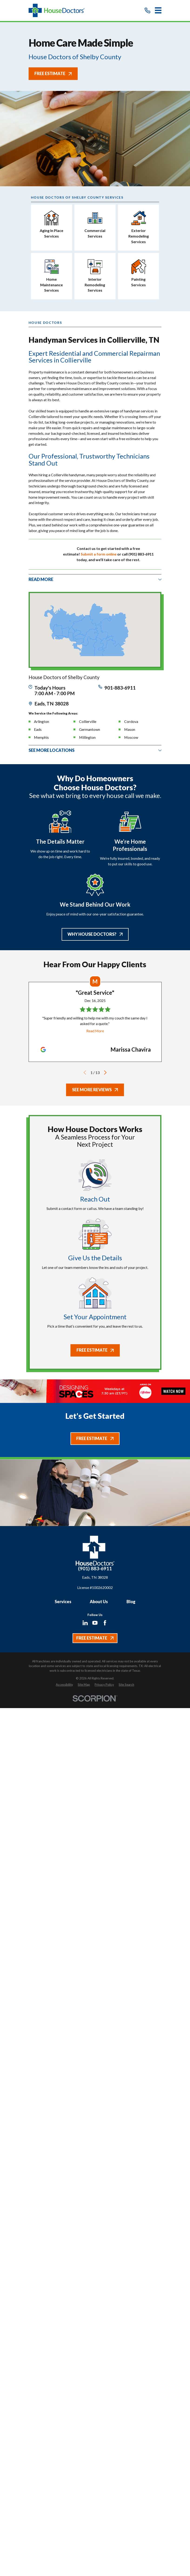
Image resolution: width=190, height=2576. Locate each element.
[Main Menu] (158, 10)
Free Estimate (53, 73)
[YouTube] (94, 1623)
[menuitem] (64, 1685)
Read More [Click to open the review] (95, 1031)
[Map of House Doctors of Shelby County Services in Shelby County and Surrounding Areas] (95, 630)
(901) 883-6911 (95, 1569)
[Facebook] (104, 1623)
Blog (131, 1602)
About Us (99, 1602)
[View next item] (105, 1073)
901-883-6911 (120, 688)
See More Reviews (95, 1090)
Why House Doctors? (95, 935)
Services (63, 1602)
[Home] (57, 10)
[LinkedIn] (85, 1623)
